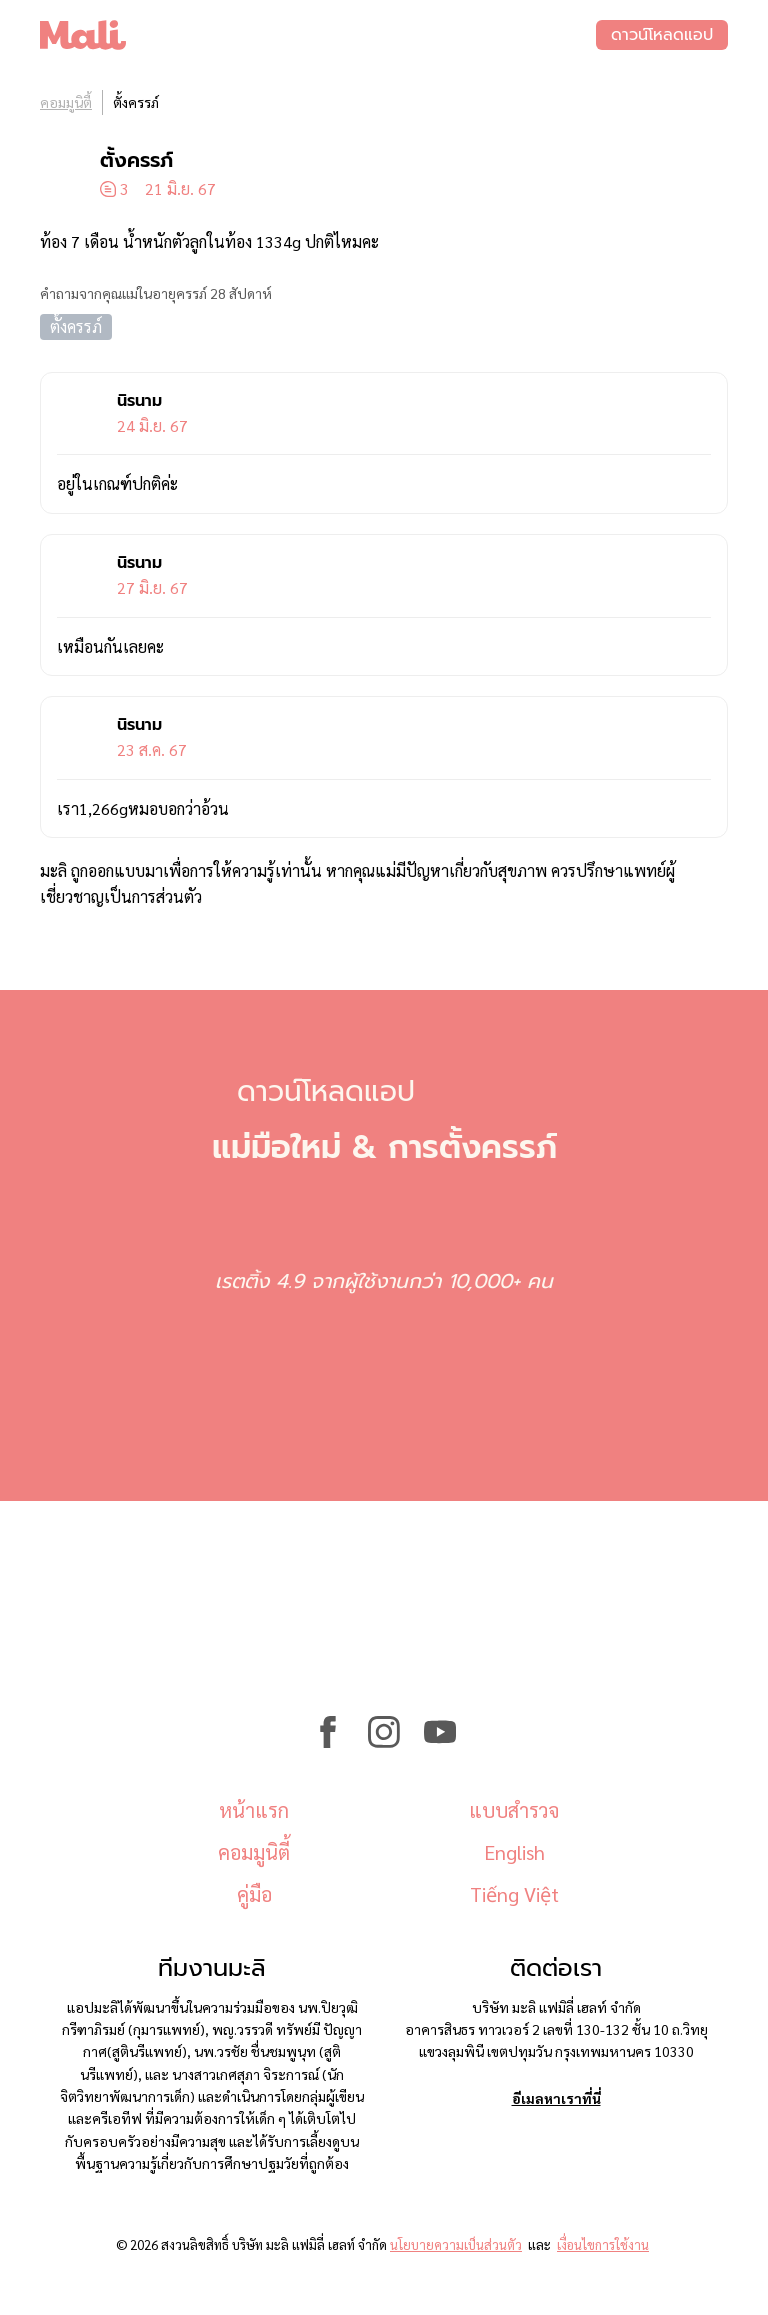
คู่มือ (254, 1894)
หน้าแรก (254, 1810)
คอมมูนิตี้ (66, 102)
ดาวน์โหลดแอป (662, 35)
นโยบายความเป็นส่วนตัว (456, 2244)
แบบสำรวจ (514, 1810)
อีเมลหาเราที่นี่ (556, 2098)
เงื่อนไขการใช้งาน (603, 2244)
